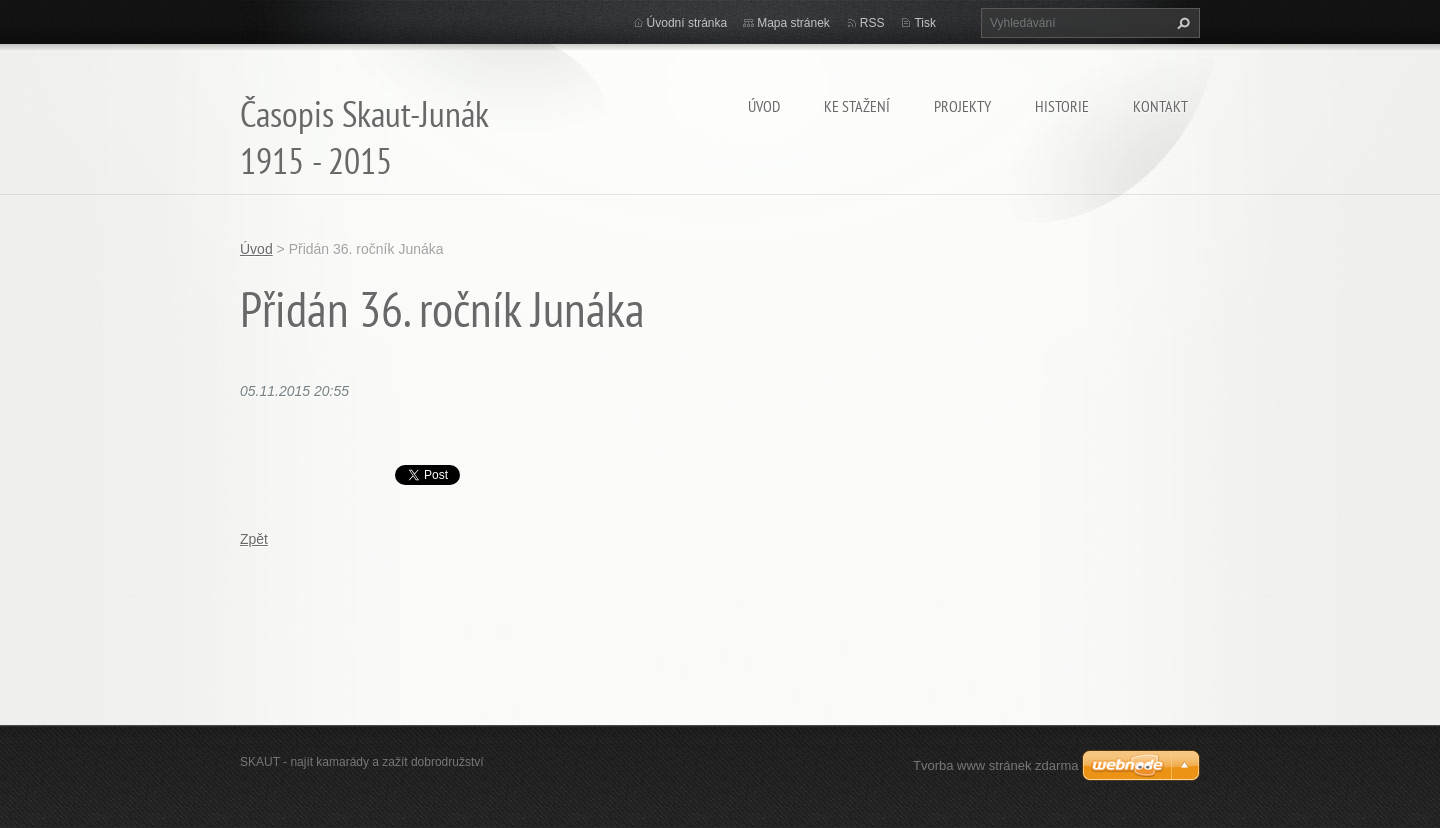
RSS (872, 23)
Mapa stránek (793, 23)
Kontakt (1160, 106)
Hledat (1181, 23)
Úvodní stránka (687, 23)
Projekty (962, 106)
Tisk (925, 23)
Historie (1062, 106)
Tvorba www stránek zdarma (995, 765)
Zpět (254, 539)
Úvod (764, 106)
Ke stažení (857, 106)
